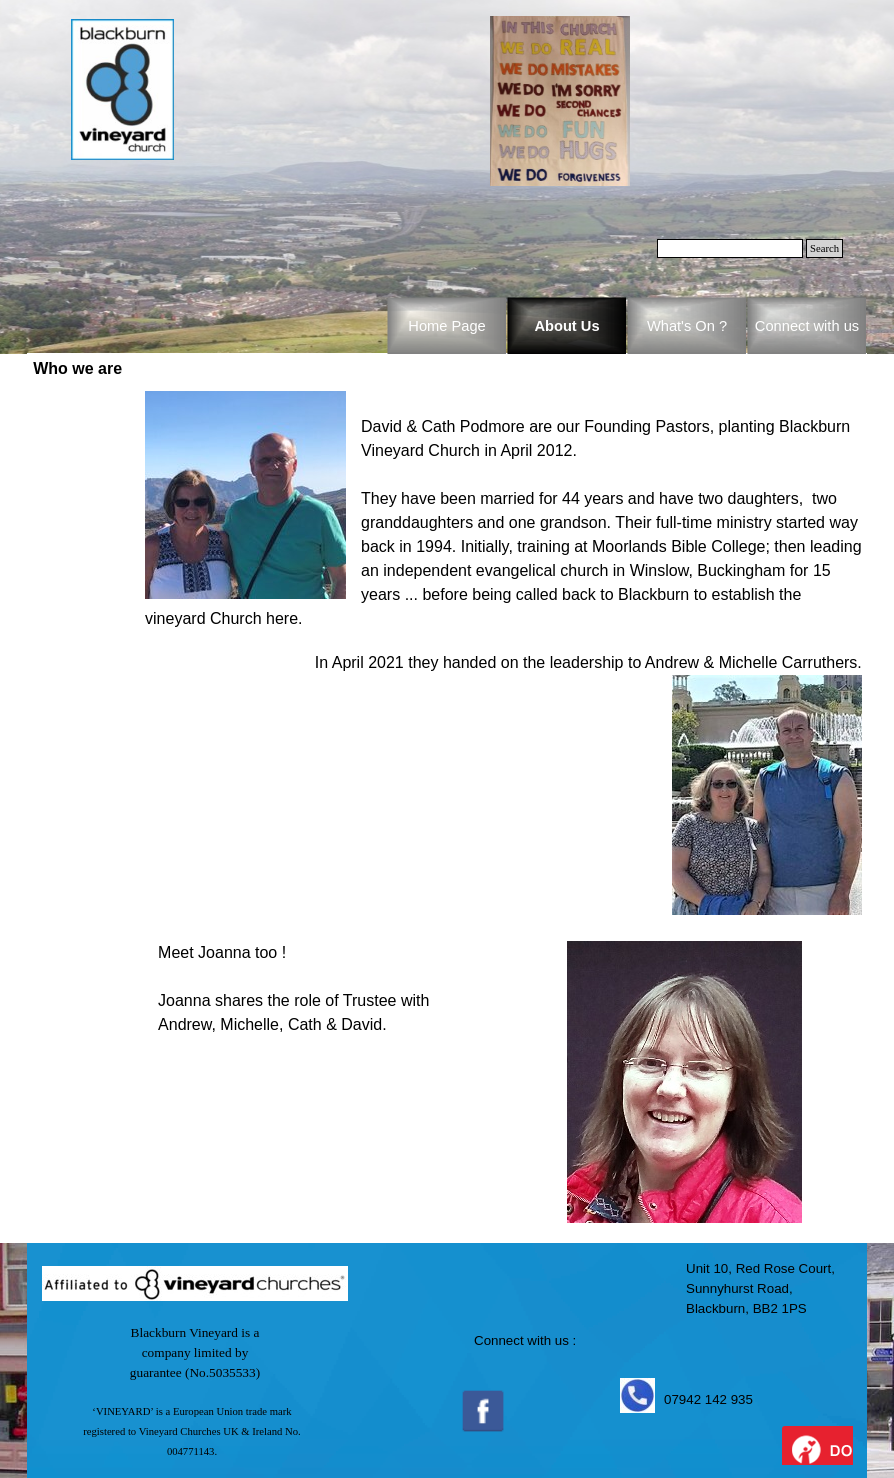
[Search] (730, 248)
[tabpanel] (503, 653)
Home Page (446, 326)
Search (824, 248)
